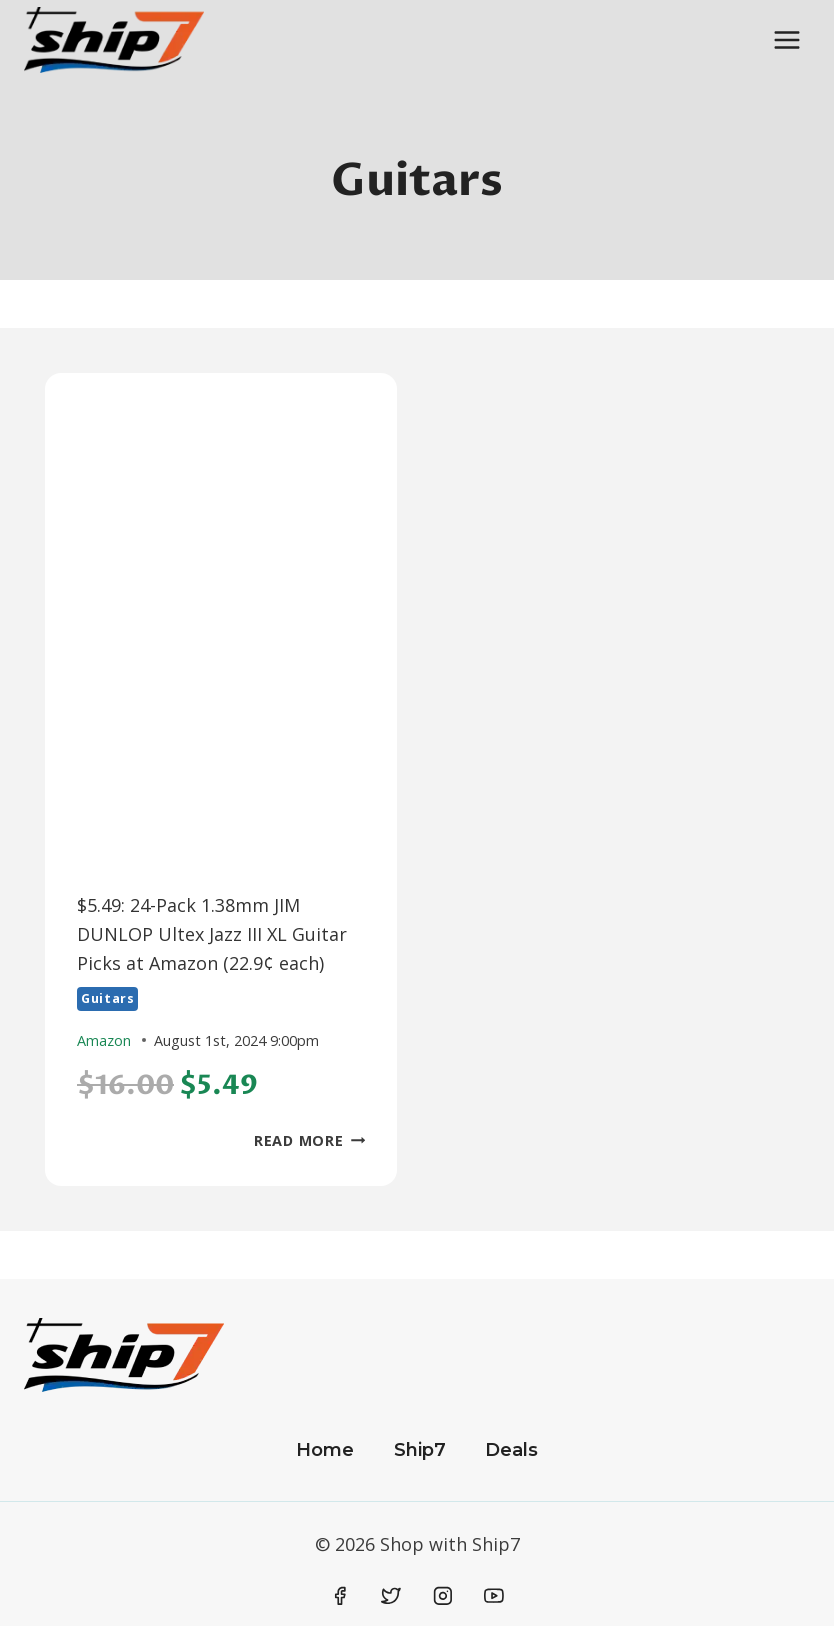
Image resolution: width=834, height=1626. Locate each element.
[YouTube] (494, 1596)
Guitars (107, 998)
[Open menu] (786, 39)
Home (325, 1450)
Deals (511, 1450)
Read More (309, 1140)
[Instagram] (443, 1596)
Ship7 (420, 1450)
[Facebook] (340, 1596)
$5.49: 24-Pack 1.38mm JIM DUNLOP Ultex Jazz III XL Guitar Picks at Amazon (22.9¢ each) (212, 934)
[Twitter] (391, 1596)
